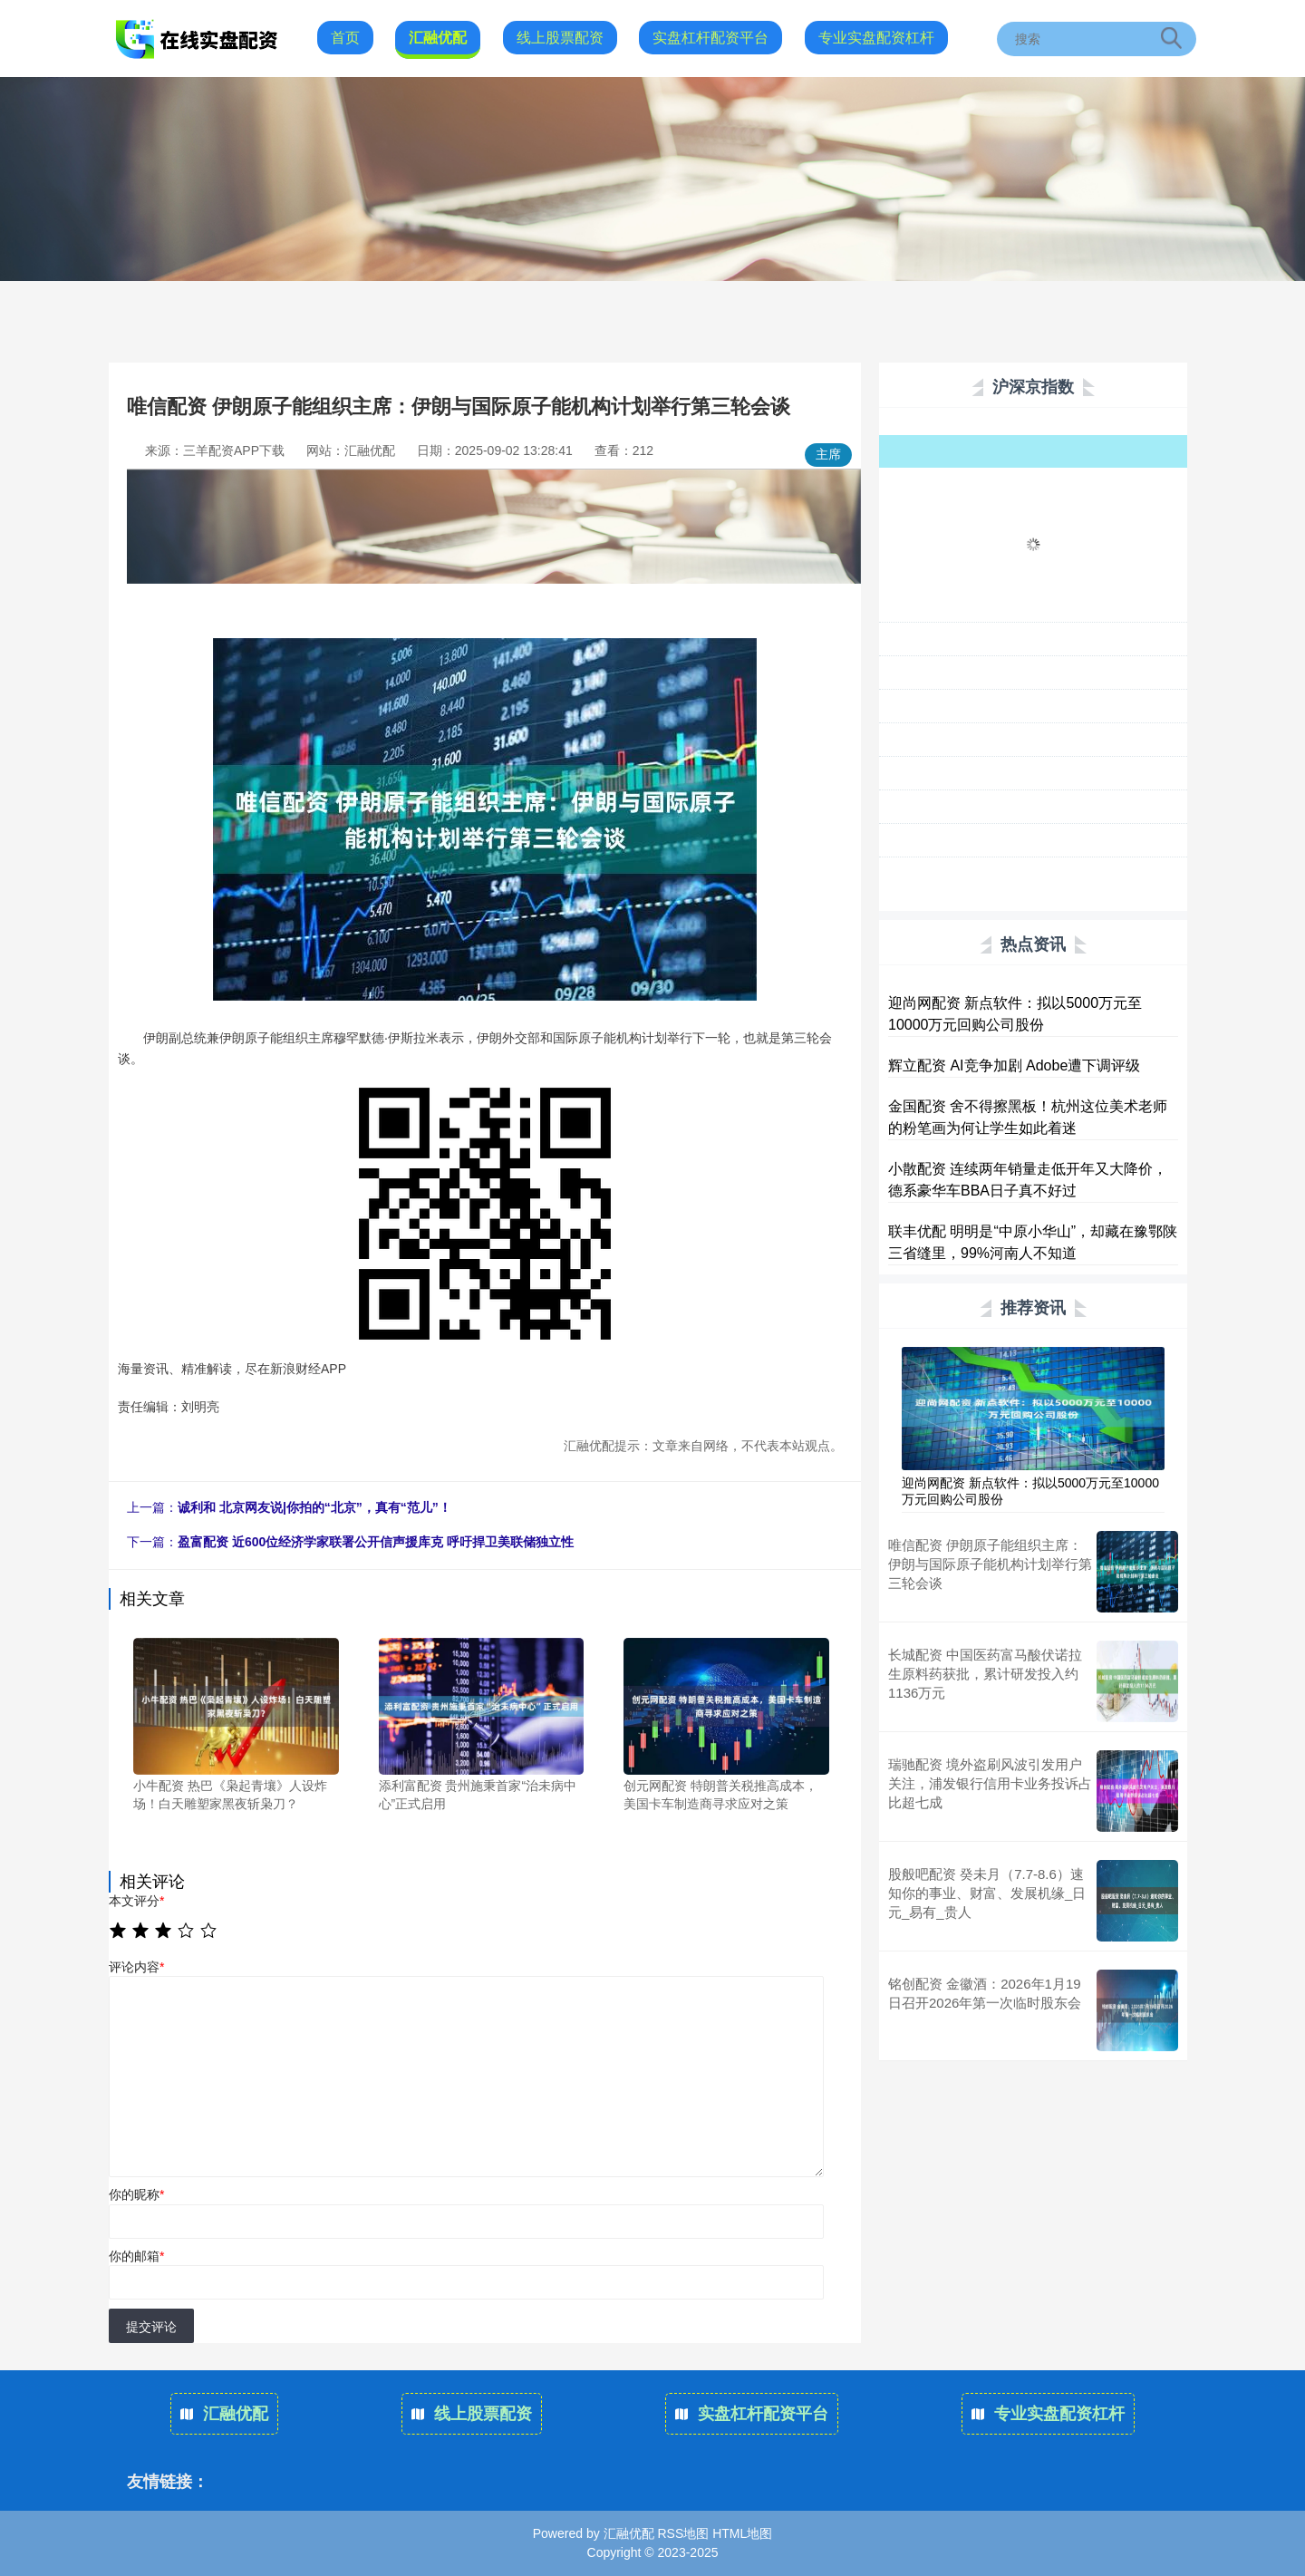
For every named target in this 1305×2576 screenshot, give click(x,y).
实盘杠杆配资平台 (710, 37)
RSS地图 (683, 2533)
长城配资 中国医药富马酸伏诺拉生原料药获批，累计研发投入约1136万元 (985, 1673)
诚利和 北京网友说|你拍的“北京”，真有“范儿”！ (314, 1507)
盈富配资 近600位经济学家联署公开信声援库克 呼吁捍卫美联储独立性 (376, 1542)
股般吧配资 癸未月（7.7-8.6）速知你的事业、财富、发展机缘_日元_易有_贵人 (987, 1893)
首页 (345, 37)
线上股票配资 (560, 37)
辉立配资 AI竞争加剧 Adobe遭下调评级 (1014, 1065)
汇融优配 (438, 37)
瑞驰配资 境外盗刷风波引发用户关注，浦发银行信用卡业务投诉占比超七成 (990, 1783)
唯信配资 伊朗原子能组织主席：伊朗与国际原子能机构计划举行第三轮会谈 (990, 1564)
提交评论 (151, 2326)
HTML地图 (742, 2533)
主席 (828, 454)
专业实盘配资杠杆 (876, 37)
